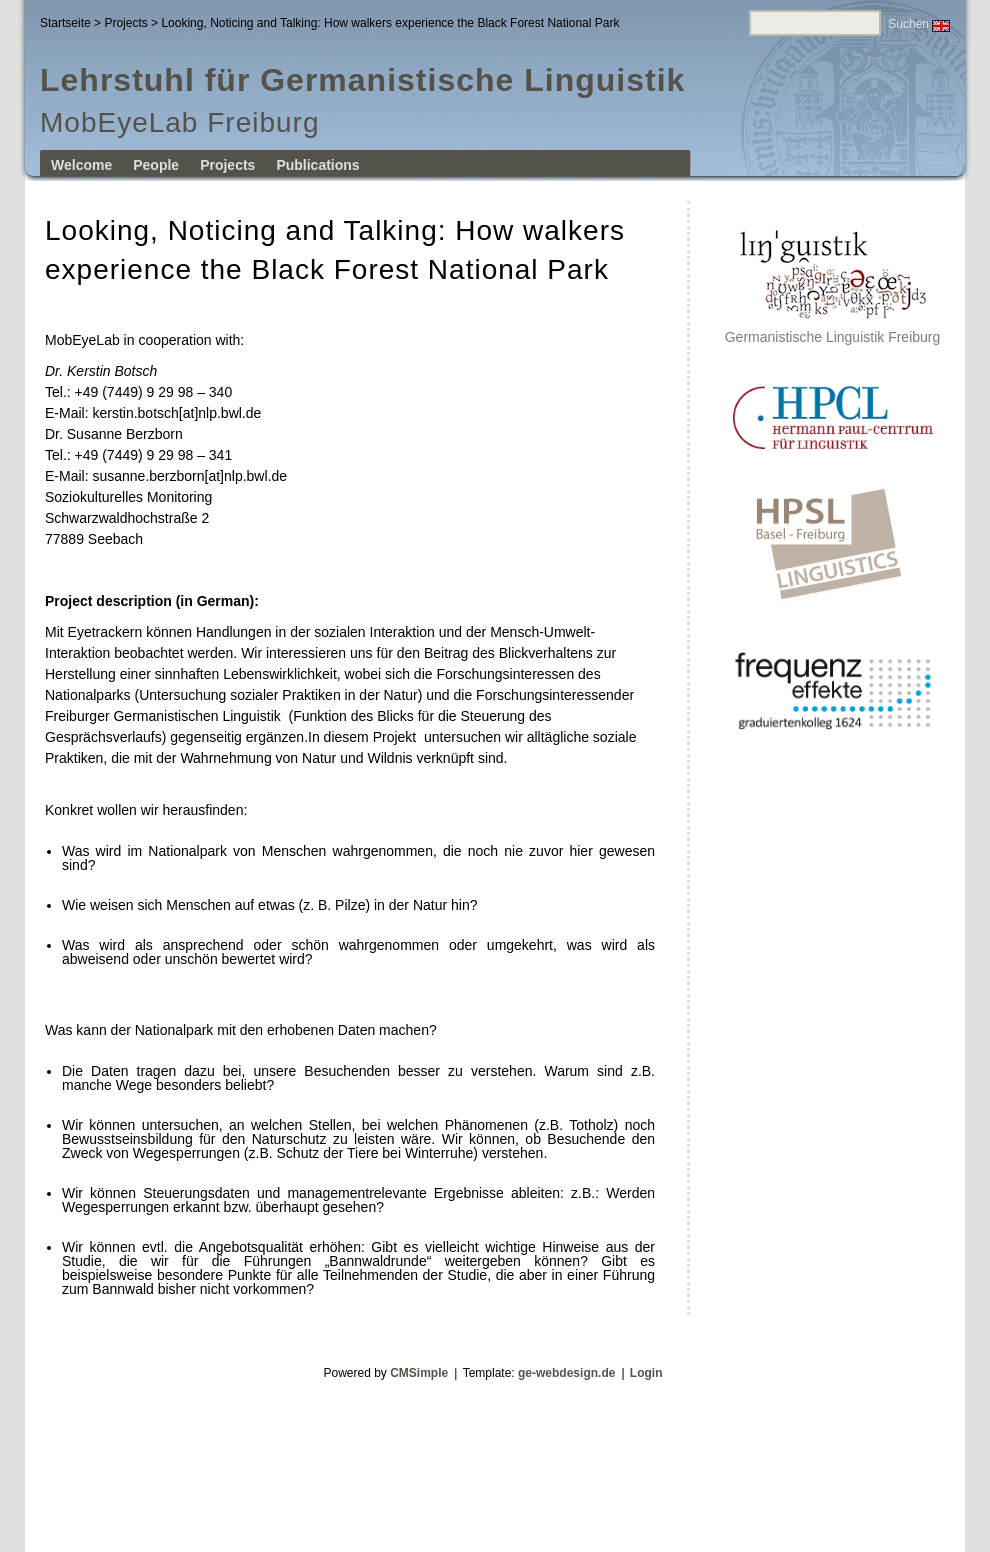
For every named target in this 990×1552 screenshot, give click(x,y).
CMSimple (419, 1373)
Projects (125, 23)
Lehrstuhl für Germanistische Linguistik (362, 80)
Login (646, 1373)
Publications (317, 165)
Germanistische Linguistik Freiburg (833, 330)
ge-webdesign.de (566, 1373)
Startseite (65, 23)
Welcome (81, 165)
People (156, 165)
